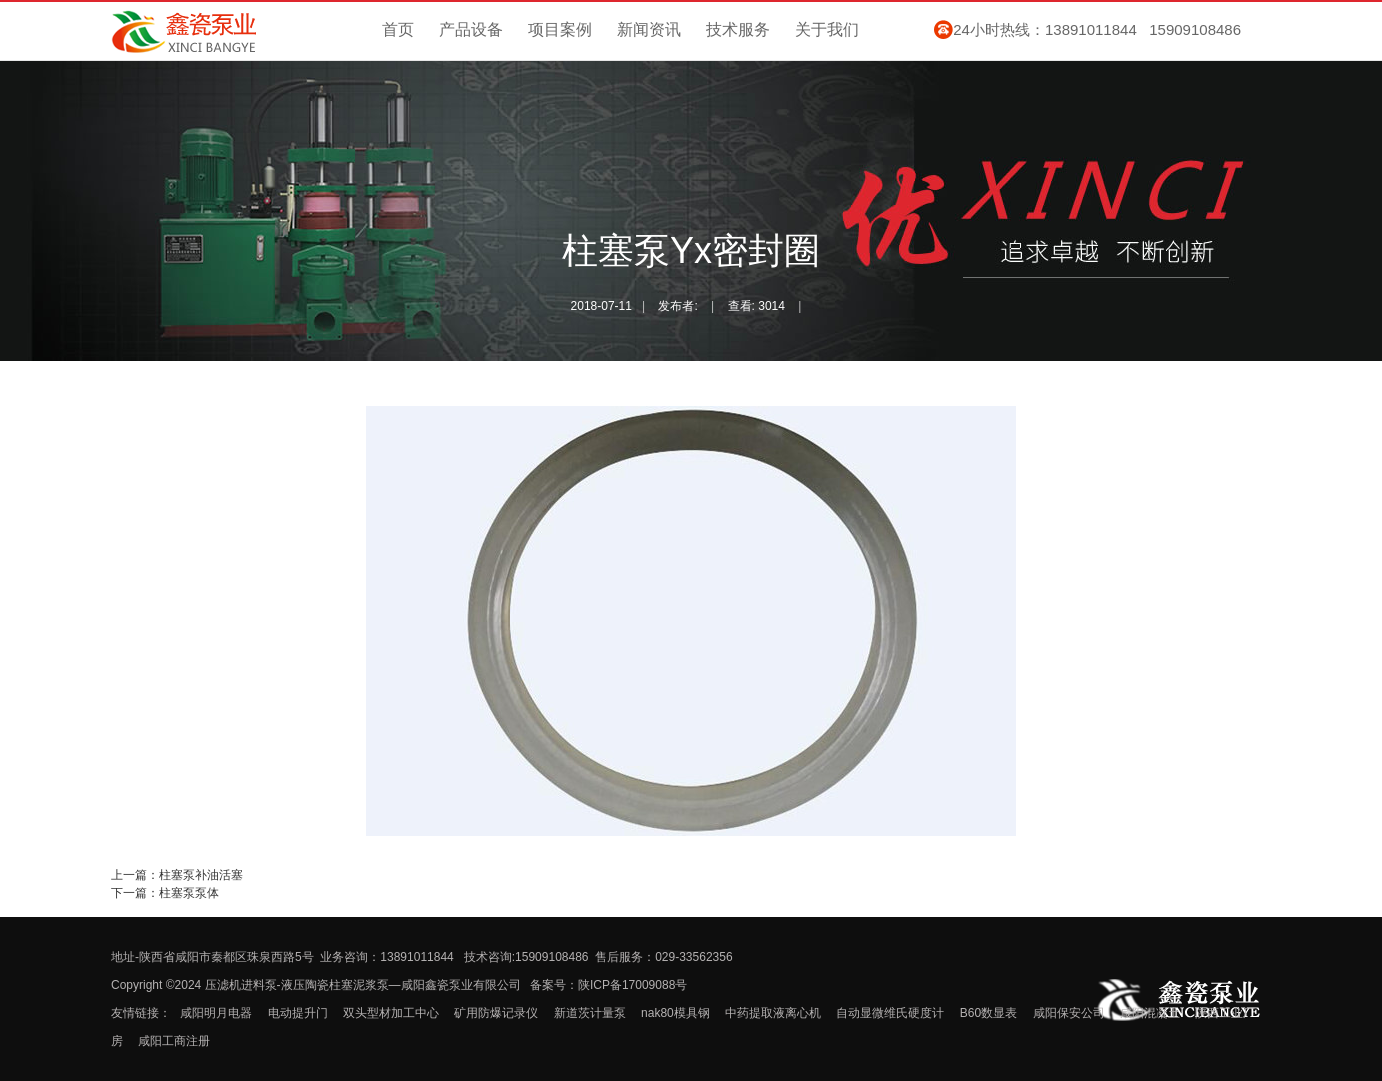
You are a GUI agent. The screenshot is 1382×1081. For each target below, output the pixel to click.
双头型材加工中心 (391, 1013)
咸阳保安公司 (1069, 1013)
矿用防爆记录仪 (496, 1013)
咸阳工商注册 (174, 1041)
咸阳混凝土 (1150, 1013)
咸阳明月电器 (216, 1013)
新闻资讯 (649, 29)
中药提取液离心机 (773, 1013)
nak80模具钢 (675, 1013)
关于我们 (827, 29)
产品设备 (471, 29)
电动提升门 (298, 1013)
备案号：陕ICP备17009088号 (608, 985)
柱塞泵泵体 (189, 893)
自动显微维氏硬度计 (890, 1013)
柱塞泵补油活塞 (201, 875)
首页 (398, 29)
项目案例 (560, 29)
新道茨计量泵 (590, 1013)
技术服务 (738, 29)
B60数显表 (988, 1013)
